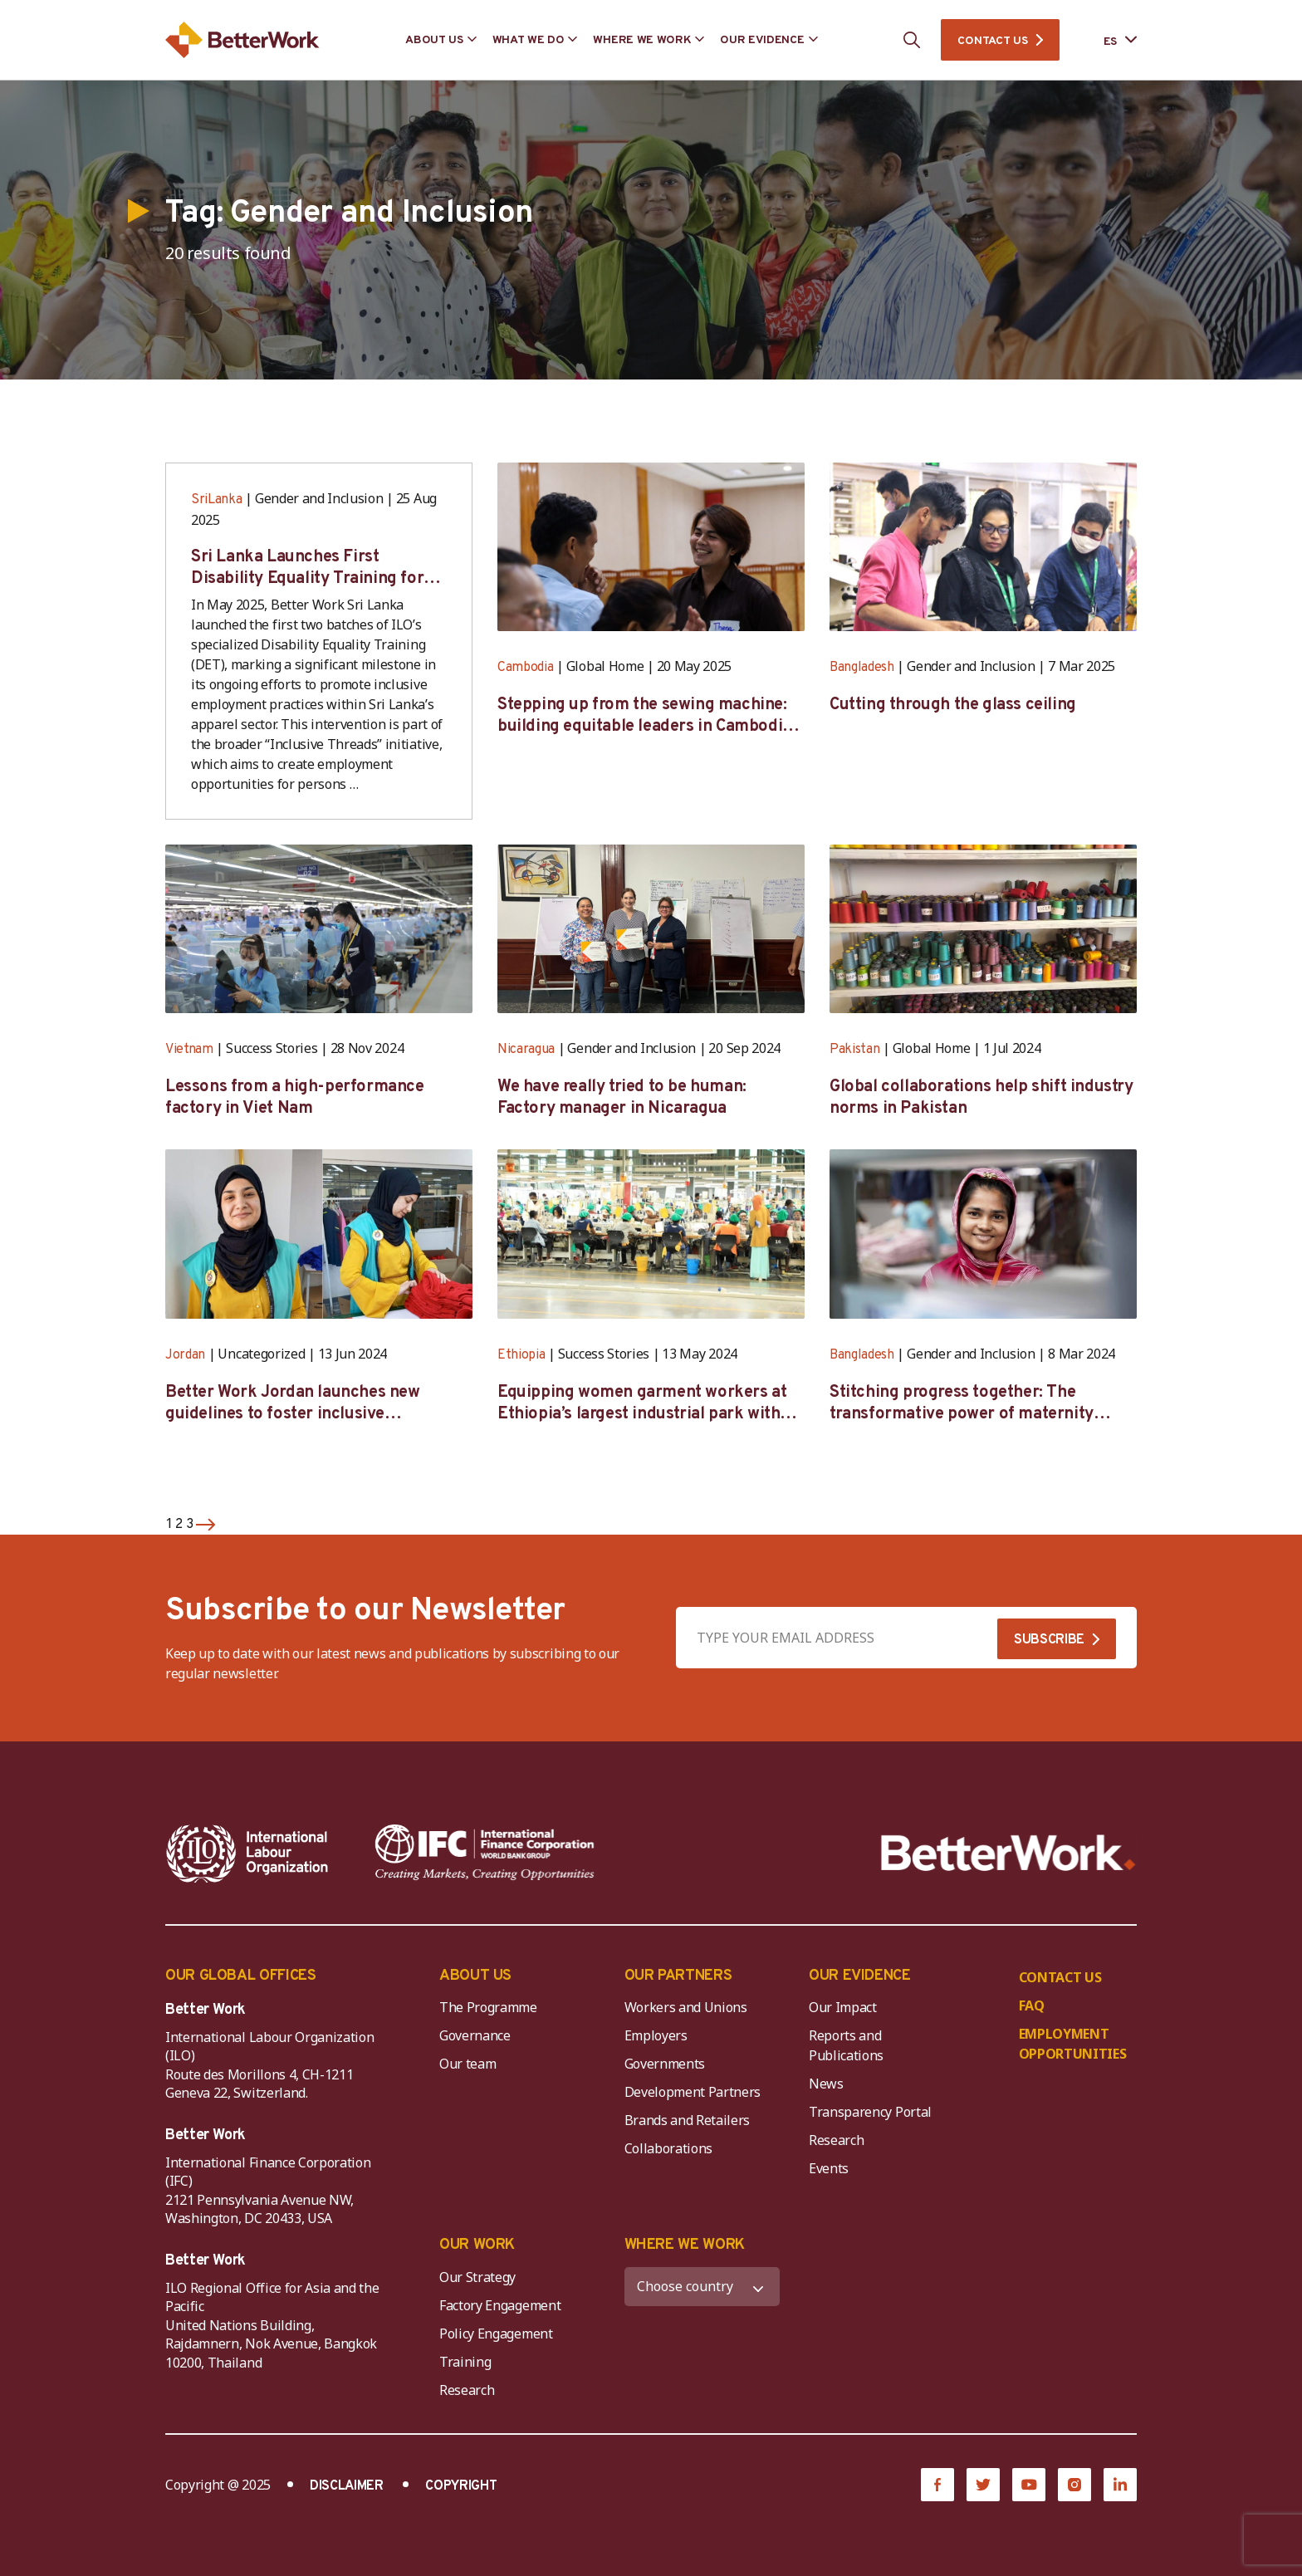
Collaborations (668, 2148)
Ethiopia (521, 1355)
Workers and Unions (685, 2007)
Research (836, 2140)
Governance (475, 2035)
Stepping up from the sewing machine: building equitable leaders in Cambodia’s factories (649, 715)
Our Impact (843, 2007)
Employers (656, 2035)
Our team (467, 2063)
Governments (664, 2063)
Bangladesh (862, 667)
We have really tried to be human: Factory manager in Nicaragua (621, 1097)
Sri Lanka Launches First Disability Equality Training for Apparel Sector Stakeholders (307, 568)
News (826, 2083)
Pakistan (854, 1049)
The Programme (488, 2007)
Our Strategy (477, 2277)
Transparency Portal (870, 2112)
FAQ (1032, 2005)
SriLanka (216, 500)
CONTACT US (992, 41)
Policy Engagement (499, 2333)
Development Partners (692, 2092)
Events (829, 2168)
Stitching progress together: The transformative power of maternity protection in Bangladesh (962, 1403)
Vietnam (189, 1049)
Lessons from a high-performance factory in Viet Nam (294, 1097)
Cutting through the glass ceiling (953, 705)
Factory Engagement (499, 2305)
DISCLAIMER (347, 2486)
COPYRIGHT (461, 2486)
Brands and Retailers (687, 2120)
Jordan (185, 1355)
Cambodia (525, 667)
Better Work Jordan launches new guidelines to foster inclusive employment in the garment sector (296, 1403)
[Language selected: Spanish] (1108, 40)
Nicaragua (526, 1049)
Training (465, 2362)
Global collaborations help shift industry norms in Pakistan (981, 1097)
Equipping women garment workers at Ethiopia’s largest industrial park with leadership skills (641, 1403)
